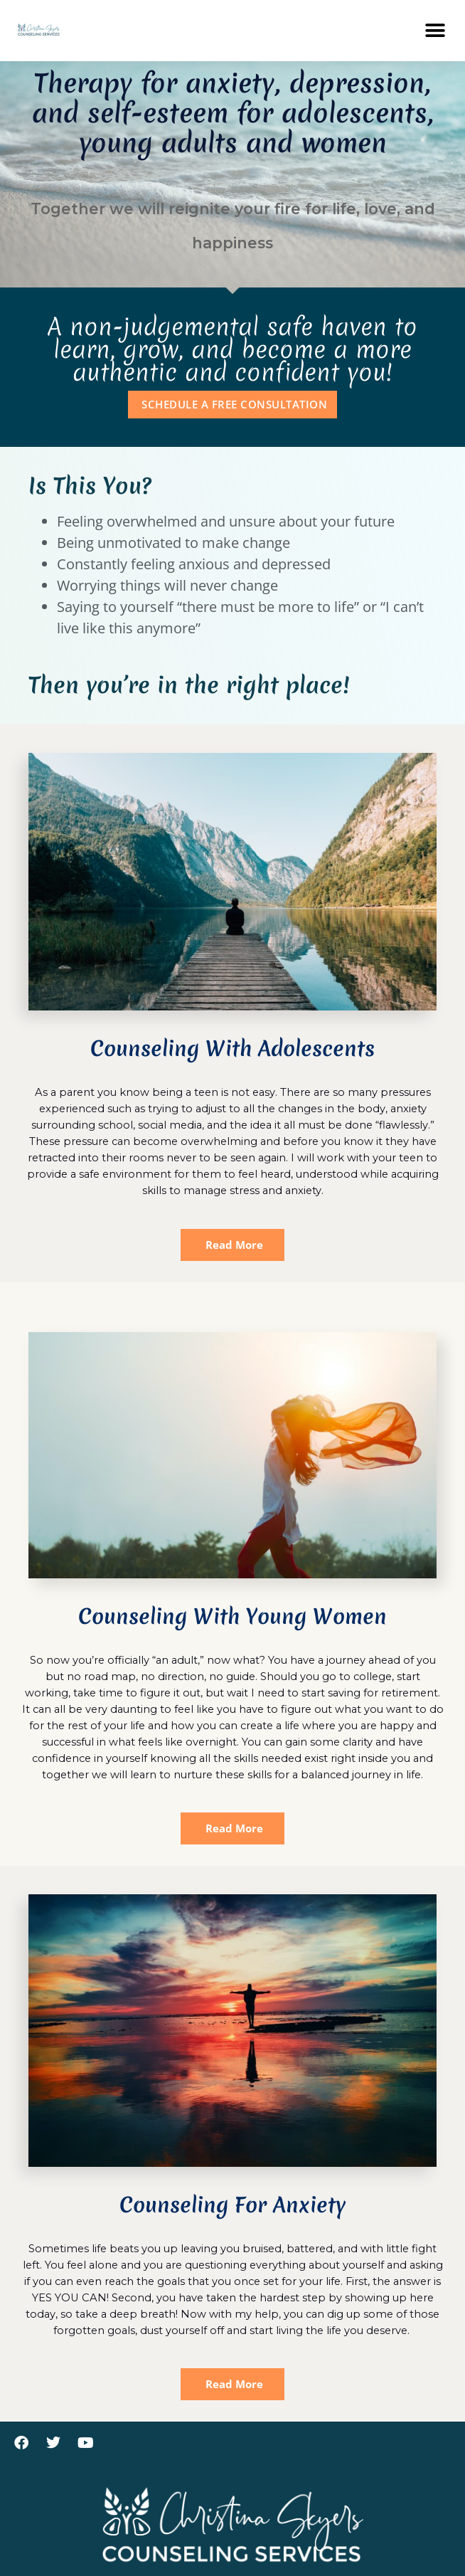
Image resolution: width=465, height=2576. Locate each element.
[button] (435, 30)
